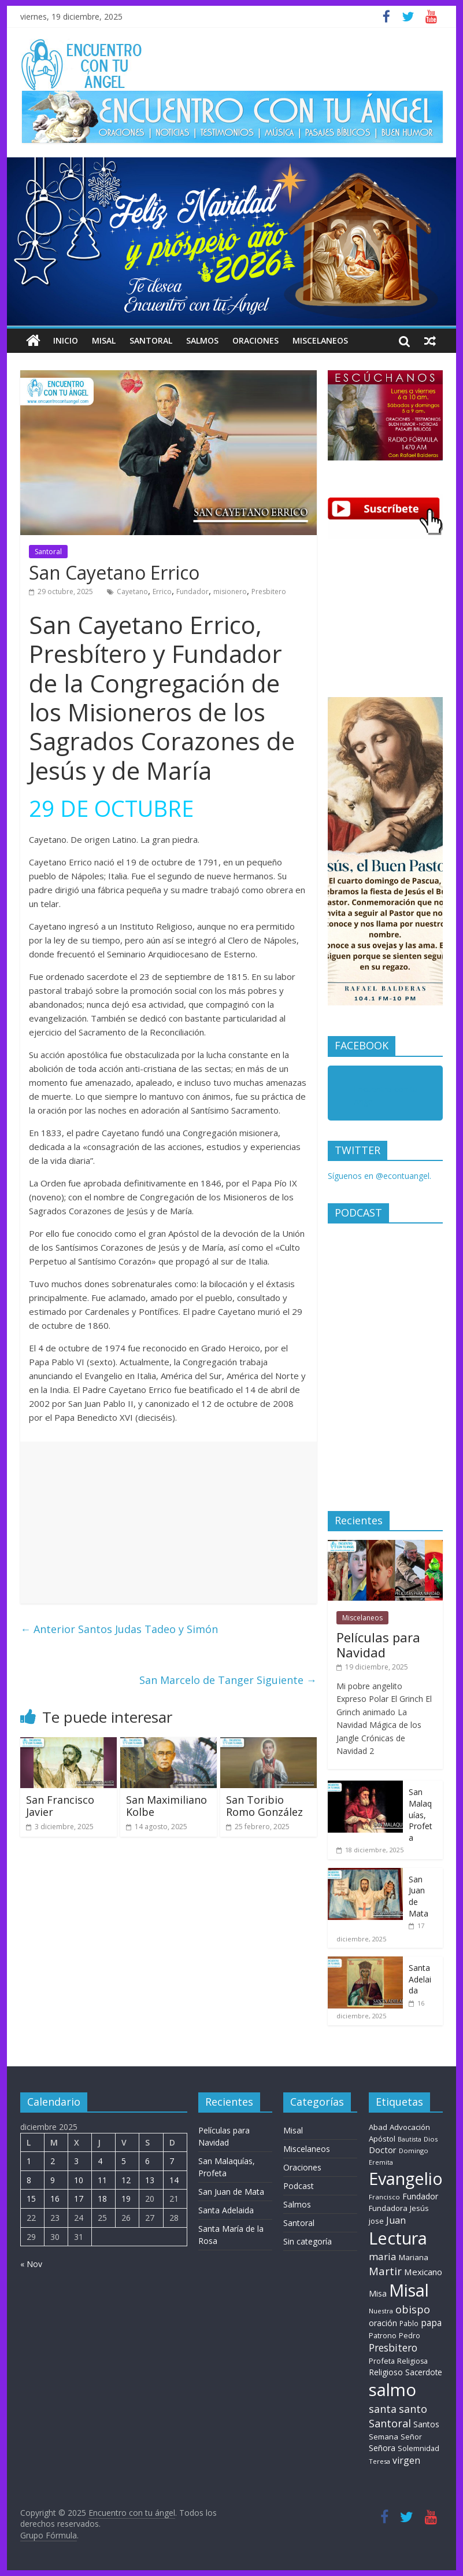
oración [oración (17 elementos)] (383, 2322)
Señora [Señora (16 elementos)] (382, 2447)
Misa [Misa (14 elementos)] (378, 2293)
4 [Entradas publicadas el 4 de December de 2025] (100, 2160)
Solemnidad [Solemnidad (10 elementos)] (418, 2448)
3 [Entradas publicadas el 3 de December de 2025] (76, 2160)
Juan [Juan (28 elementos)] (396, 2220)
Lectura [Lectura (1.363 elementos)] (398, 2238)
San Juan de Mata (231, 2191)
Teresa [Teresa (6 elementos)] (379, 2461)
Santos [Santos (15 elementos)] (426, 2424)
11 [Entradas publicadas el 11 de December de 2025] (102, 2180)
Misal (104, 340)
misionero (230, 591)
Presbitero (268, 591)
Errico (162, 591)
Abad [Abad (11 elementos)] (378, 2127)
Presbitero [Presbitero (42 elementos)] (393, 2347)
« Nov (31, 2263)
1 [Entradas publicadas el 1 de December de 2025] (29, 2160)
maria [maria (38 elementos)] (383, 2256)
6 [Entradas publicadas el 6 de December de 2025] (147, 2160)
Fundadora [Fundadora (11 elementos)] (388, 2208)
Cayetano (132, 591)
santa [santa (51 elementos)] (383, 2409)
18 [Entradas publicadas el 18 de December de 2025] (102, 2198)
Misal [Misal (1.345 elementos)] (409, 2290)
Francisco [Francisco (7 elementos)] (384, 2196)
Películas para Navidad (378, 1644)
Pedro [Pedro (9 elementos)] (409, 2336)
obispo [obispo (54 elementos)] (412, 2309)
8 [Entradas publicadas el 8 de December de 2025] (29, 2180)
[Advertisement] (168, 1523)
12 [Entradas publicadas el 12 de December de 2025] (126, 2180)
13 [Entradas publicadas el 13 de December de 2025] (149, 2180)
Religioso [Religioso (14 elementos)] (386, 2372)
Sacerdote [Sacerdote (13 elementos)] (423, 2372)
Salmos (202, 340)
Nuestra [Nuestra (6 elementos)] (381, 2310)
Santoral (150, 340)
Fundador (192, 591)
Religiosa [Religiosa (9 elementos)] (412, 2361)
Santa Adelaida (420, 1979)
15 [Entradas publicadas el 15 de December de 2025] (31, 2198)
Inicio (65, 340)
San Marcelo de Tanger (228, 1680)
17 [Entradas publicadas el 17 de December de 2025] (78, 2198)
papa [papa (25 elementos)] (431, 2322)
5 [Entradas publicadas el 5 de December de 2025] (123, 2160)
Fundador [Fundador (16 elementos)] (420, 2196)
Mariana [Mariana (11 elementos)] (413, 2257)
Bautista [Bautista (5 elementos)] (409, 2139)
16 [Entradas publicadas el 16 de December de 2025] (55, 2198)
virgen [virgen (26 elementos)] (406, 2460)
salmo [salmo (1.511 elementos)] (392, 2389)
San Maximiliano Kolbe (166, 1806)
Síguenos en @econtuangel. (379, 1175)
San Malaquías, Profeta (420, 1814)
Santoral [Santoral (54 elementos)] (390, 2423)
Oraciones (255, 340)
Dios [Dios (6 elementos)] (431, 2139)
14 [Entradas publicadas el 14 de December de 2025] (174, 2180)
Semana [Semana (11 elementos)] (383, 2436)
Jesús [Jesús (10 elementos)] (419, 2208)
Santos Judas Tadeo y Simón (119, 1629)
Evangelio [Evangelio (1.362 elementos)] (406, 2178)
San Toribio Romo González (264, 1806)
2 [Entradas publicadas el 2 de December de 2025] (52, 2160)
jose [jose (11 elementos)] (376, 2221)
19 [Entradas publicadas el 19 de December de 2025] (126, 2198)
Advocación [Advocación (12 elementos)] (410, 2127)
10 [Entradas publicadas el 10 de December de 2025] (78, 2180)
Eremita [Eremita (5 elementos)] (381, 2162)
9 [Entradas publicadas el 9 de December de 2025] (52, 2180)
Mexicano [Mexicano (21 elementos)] (423, 2272)
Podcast (298, 2185)
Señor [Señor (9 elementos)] (411, 2437)
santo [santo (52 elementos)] (413, 2409)
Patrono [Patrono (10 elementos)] (383, 2335)
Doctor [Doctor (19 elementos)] (383, 2149)
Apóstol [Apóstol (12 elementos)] (382, 2138)
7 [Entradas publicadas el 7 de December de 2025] (171, 2160)
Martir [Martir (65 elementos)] (385, 2271)
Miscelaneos (320, 340)
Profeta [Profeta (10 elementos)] (382, 2361)
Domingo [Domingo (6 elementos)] (413, 2150)
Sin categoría (307, 2241)
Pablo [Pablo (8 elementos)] (408, 2323)
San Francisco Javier (60, 1806)
